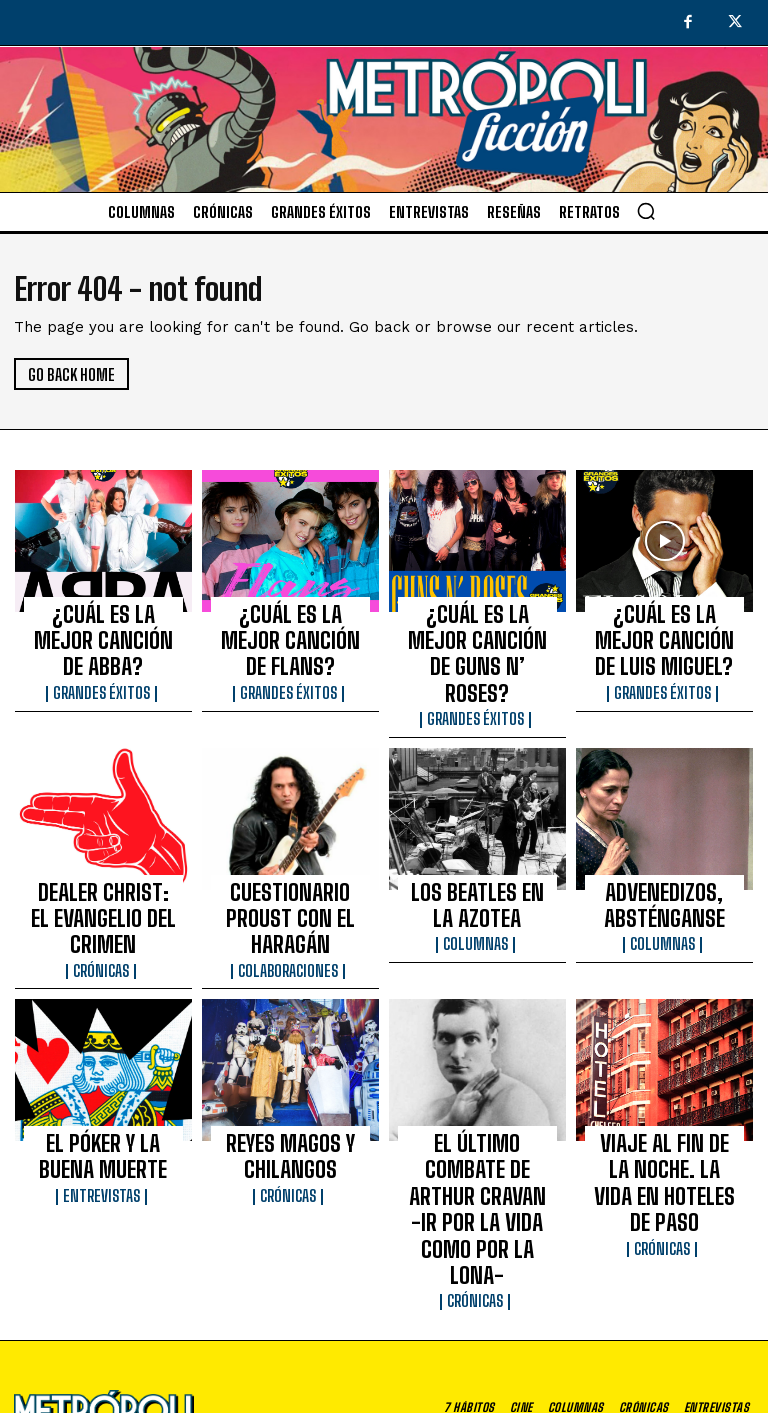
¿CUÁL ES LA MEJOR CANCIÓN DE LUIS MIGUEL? (664, 627)
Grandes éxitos (103, 648)
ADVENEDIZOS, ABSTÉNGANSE (664, 843)
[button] (646, 211)
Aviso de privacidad (529, 1368)
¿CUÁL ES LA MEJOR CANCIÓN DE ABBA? (103, 618)
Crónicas (103, 873)
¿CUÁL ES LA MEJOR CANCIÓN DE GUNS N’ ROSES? (477, 627)
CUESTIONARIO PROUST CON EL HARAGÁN (290, 843)
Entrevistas (103, 1080)
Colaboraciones (290, 873)
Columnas (477, 873)
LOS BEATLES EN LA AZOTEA (477, 843)
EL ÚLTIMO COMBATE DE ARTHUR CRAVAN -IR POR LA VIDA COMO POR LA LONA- (477, 1068)
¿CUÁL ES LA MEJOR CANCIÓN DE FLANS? (290, 618)
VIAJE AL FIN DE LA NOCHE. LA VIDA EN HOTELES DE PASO (664, 1059)
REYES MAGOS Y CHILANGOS (290, 1050)
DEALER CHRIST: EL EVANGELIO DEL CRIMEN (103, 843)
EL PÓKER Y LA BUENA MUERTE (103, 1050)
